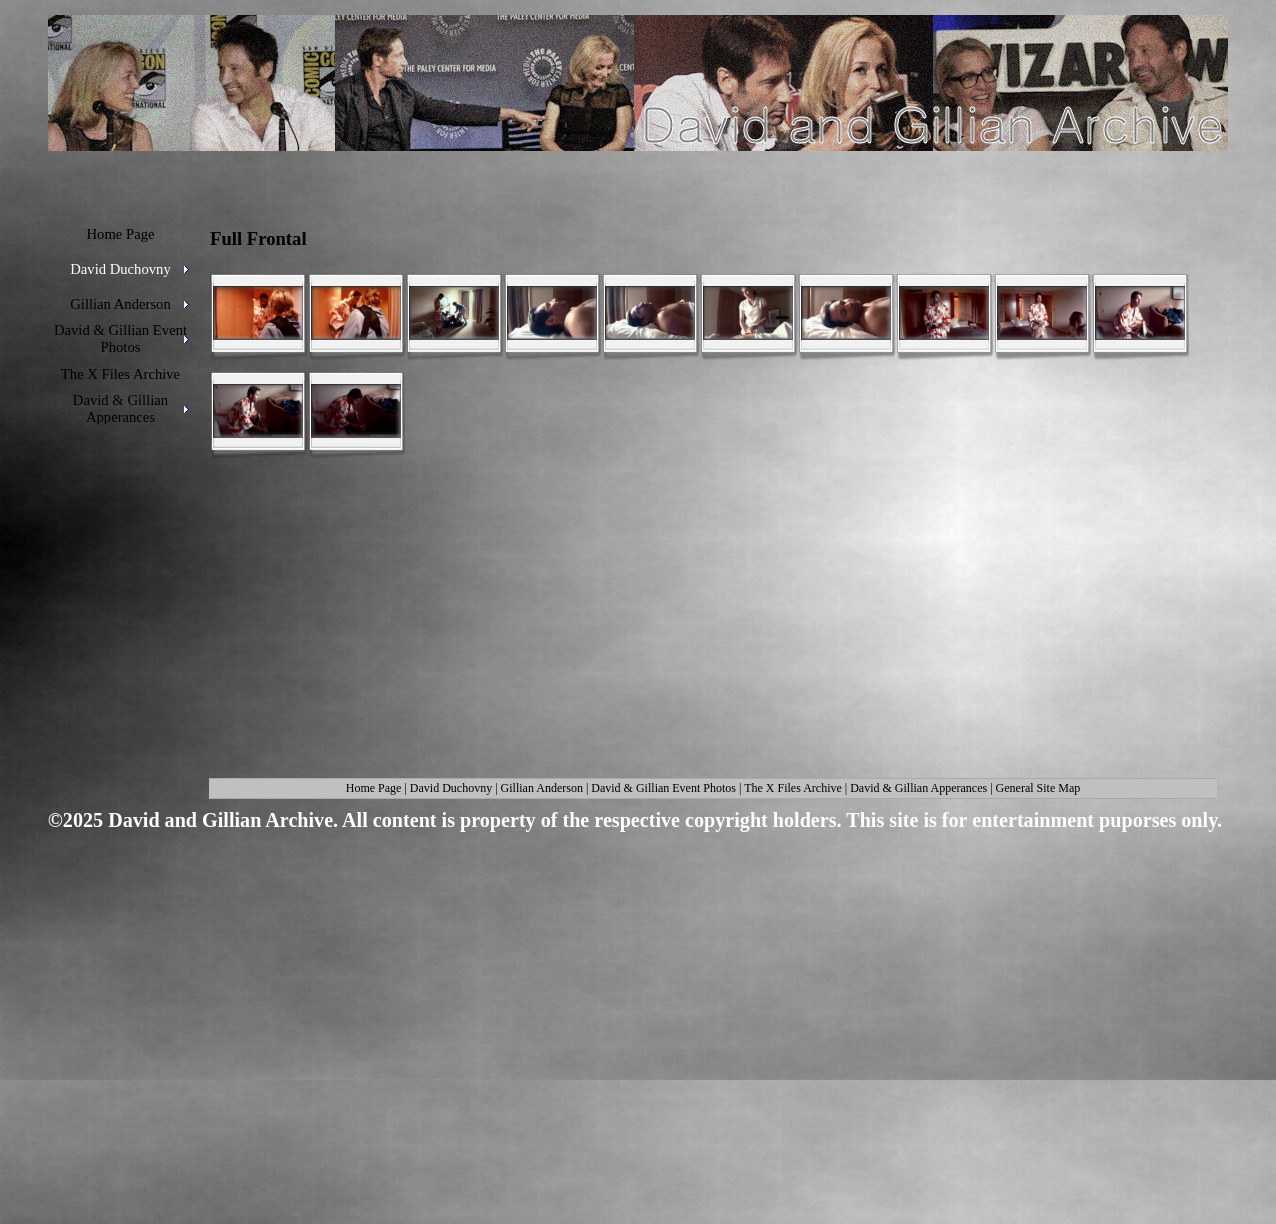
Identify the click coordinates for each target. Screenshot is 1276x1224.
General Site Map (1038, 788)
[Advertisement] (631, 994)
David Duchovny (451, 788)
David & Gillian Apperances (918, 788)
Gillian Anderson (542, 788)
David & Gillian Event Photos (663, 788)
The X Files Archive (793, 788)
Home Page (374, 788)
